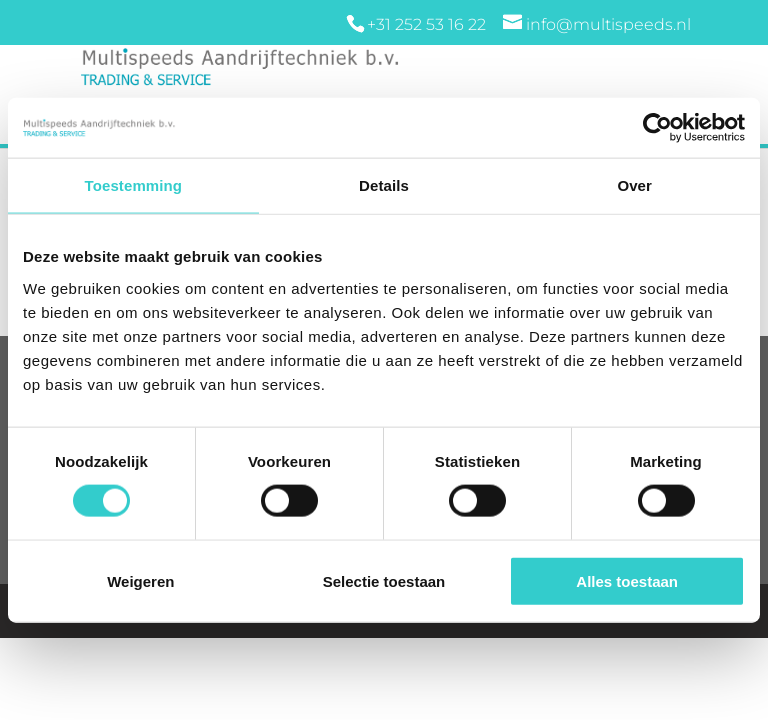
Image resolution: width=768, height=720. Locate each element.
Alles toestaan (627, 580)
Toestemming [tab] (134, 185)
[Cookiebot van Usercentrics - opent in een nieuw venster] (657, 128)
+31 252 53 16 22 (428, 24)
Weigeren (140, 580)
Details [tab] (384, 185)
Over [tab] (634, 185)
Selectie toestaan (384, 580)
